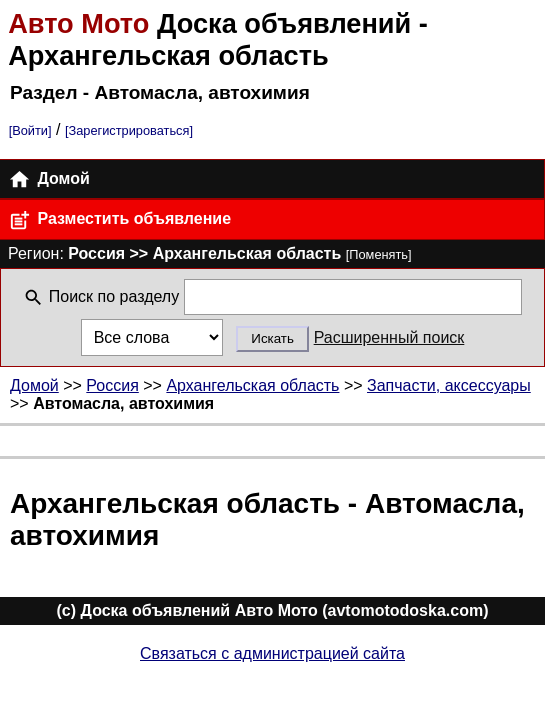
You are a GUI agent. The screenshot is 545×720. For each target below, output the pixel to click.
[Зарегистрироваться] (129, 130)
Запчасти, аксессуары (449, 385)
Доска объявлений (213, 23)
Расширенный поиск (389, 337)
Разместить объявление (119, 220)
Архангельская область (252, 385)
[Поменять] (379, 254)
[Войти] (30, 130)
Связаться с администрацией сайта (272, 653)
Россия (112, 385)
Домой (49, 179)
